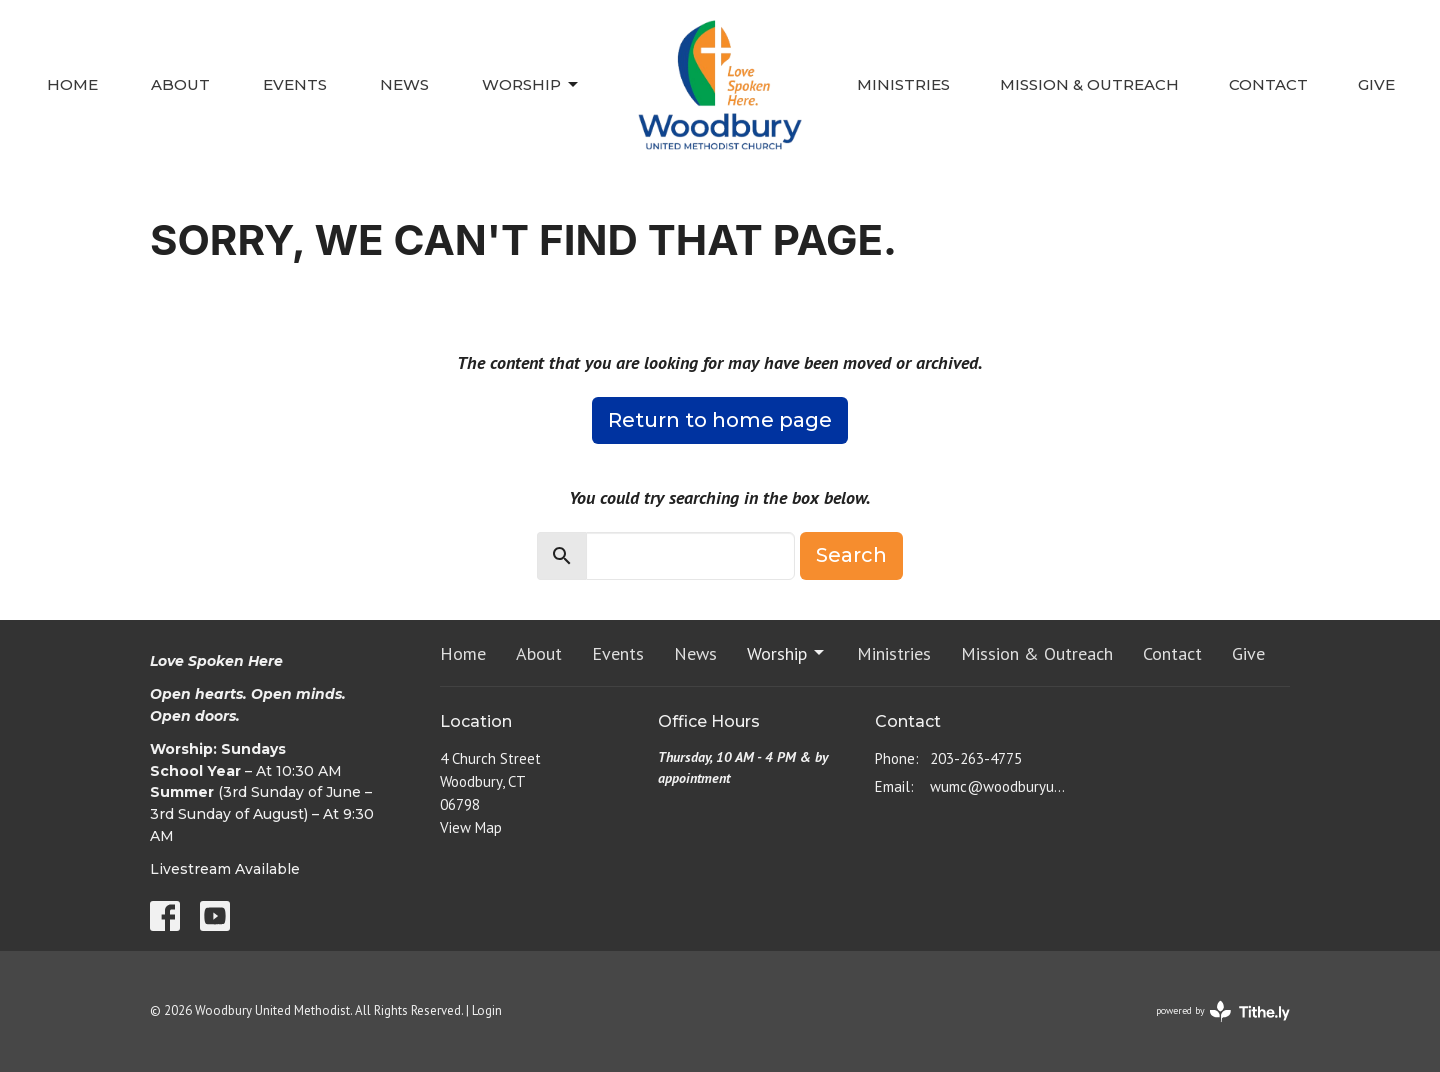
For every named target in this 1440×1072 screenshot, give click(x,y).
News (404, 84)
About (180, 84)
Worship (531, 85)
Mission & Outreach (1089, 84)
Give (1376, 84)
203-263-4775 (976, 758)
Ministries (903, 84)
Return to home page (720, 420)
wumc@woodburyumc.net (1001, 786)
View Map (471, 827)
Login (487, 1010)
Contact (1268, 84)
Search (851, 555)
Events (295, 84)
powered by (1223, 1011)
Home (72, 84)
